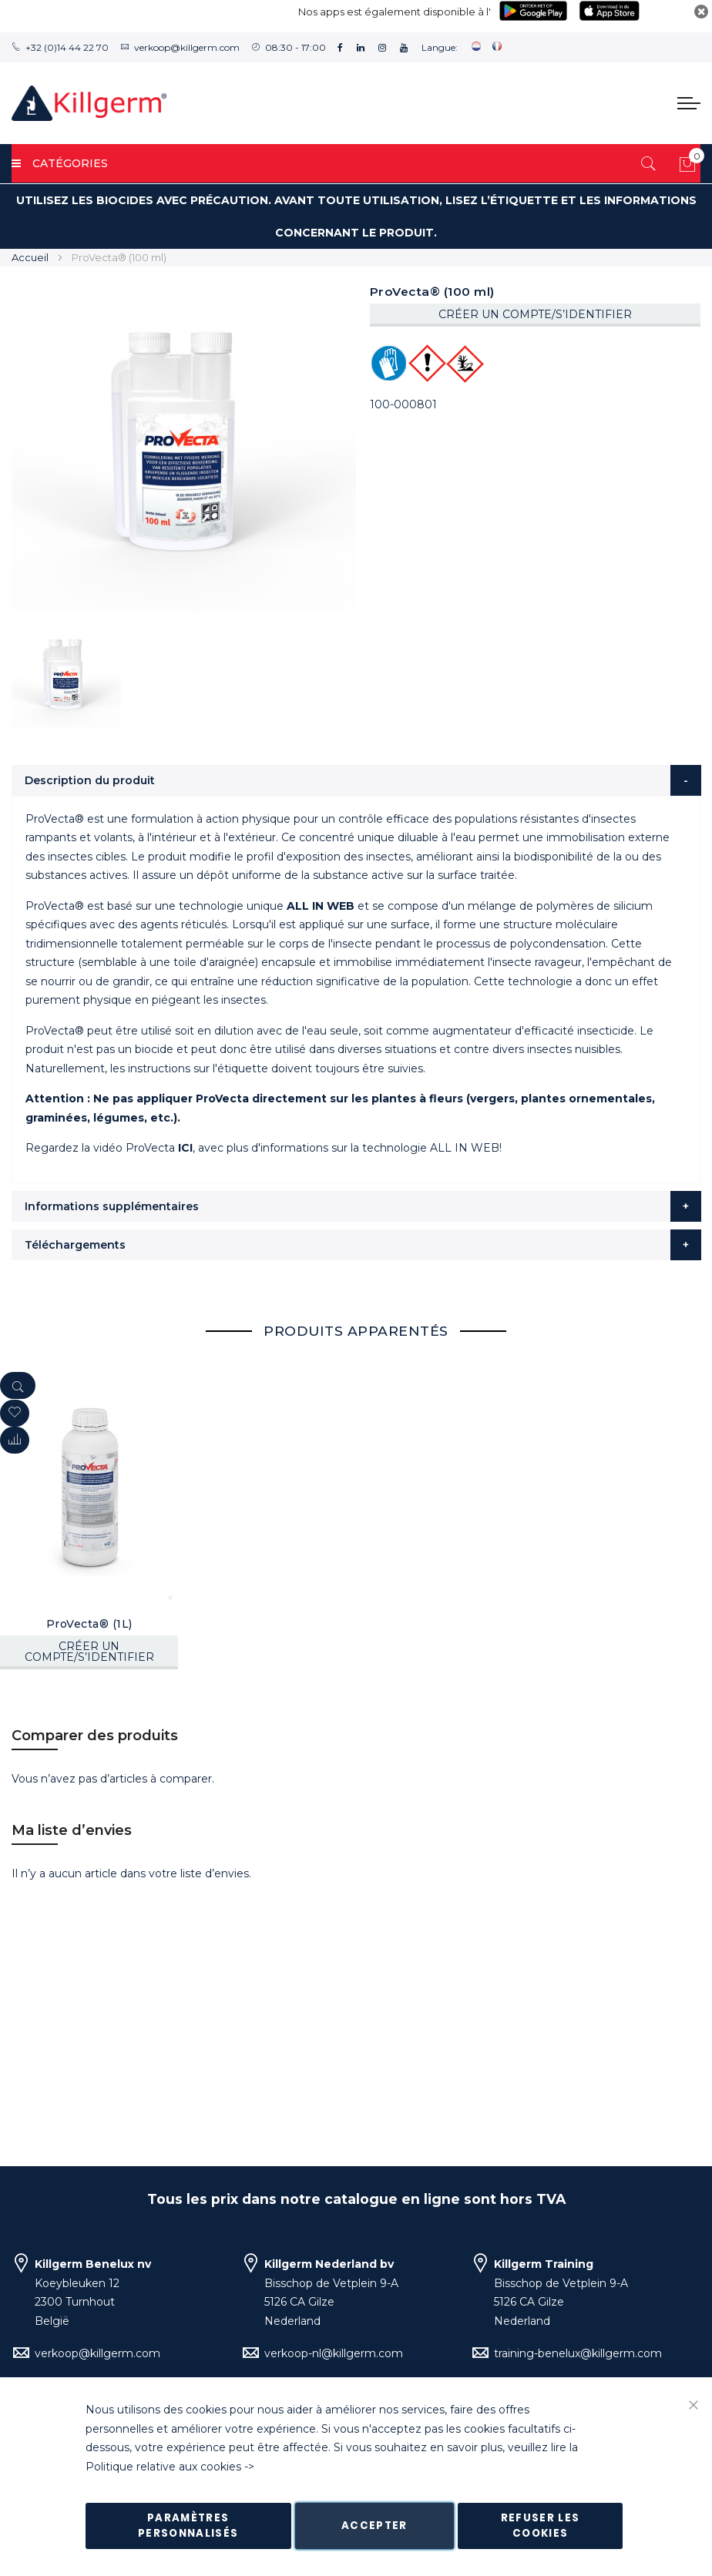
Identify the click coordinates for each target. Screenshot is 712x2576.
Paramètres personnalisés (188, 2526)
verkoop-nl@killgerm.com (333, 2353)
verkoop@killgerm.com (187, 47)
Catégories (60, 163)
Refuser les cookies (540, 2526)
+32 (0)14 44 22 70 (67, 47)
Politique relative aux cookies (163, 2467)
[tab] (356, 780)
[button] (14, 1440)
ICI (185, 1148)
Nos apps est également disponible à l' (394, 11)
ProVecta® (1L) (89, 1624)
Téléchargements (75, 1245)
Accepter (374, 2525)
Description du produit (90, 780)
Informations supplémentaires (112, 1206)
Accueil (30, 257)
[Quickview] (17, 1385)
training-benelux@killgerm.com (578, 2353)
